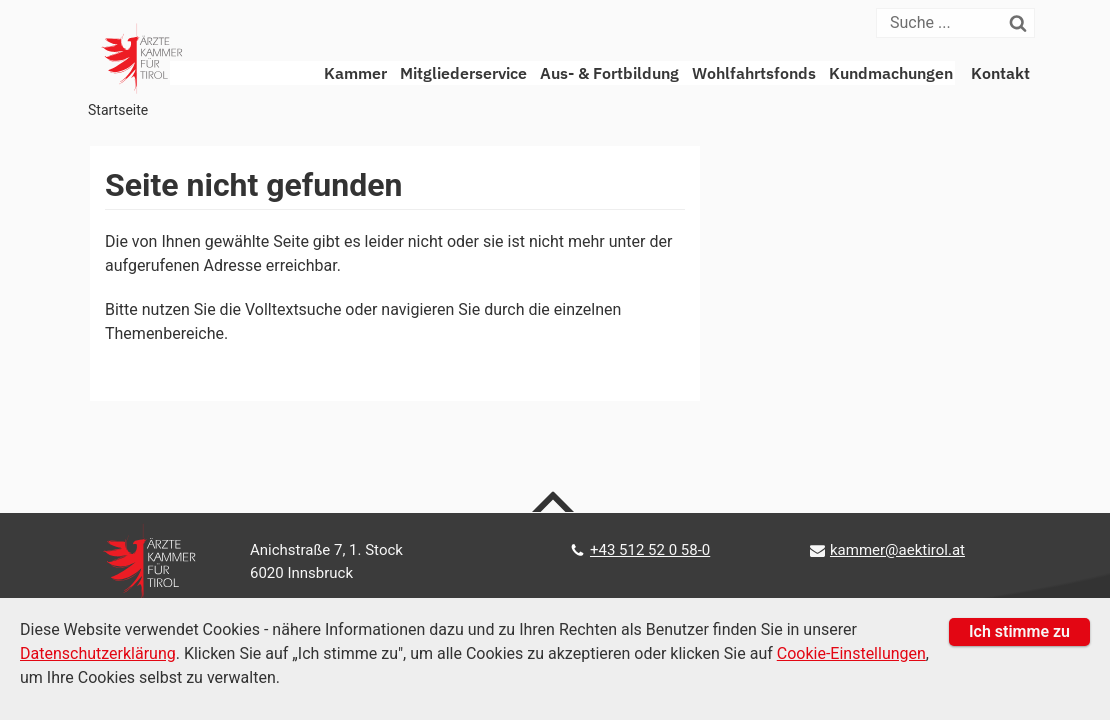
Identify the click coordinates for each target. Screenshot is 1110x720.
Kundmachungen (891, 73)
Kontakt (1000, 73)
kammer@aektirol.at (897, 550)
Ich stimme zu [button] (1019, 631)
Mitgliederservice (463, 73)
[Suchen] (1022, 23)
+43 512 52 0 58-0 (650, 550)
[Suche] (943, 23)
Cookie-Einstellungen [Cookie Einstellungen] (851, 653)
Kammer (355, 73)
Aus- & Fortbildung (609, 73)
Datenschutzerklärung (98, 653)
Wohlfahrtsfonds (754, 73)
